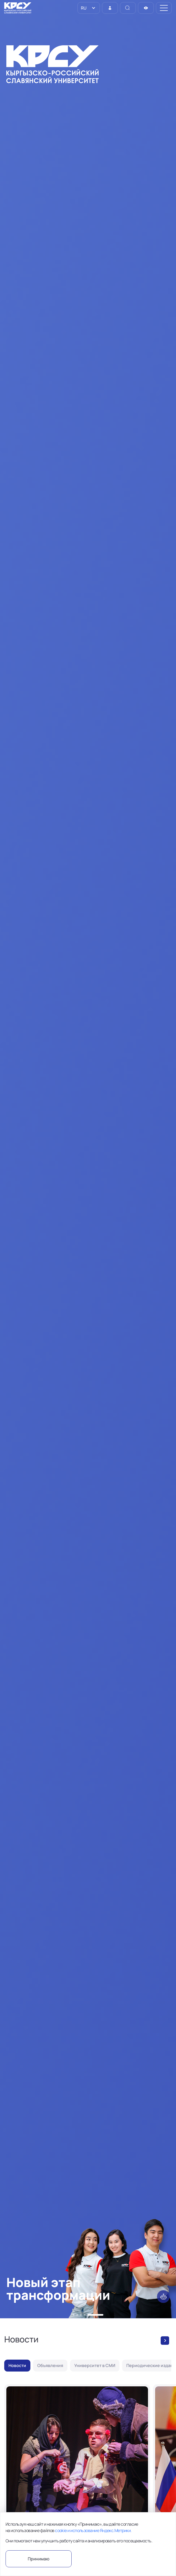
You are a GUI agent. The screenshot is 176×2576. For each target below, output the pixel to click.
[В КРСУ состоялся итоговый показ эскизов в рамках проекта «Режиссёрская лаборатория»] (77, 2479)
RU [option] (83, 8)
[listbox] (88, 8)
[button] (73, 2315)
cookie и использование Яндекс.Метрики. (93, 2530)
